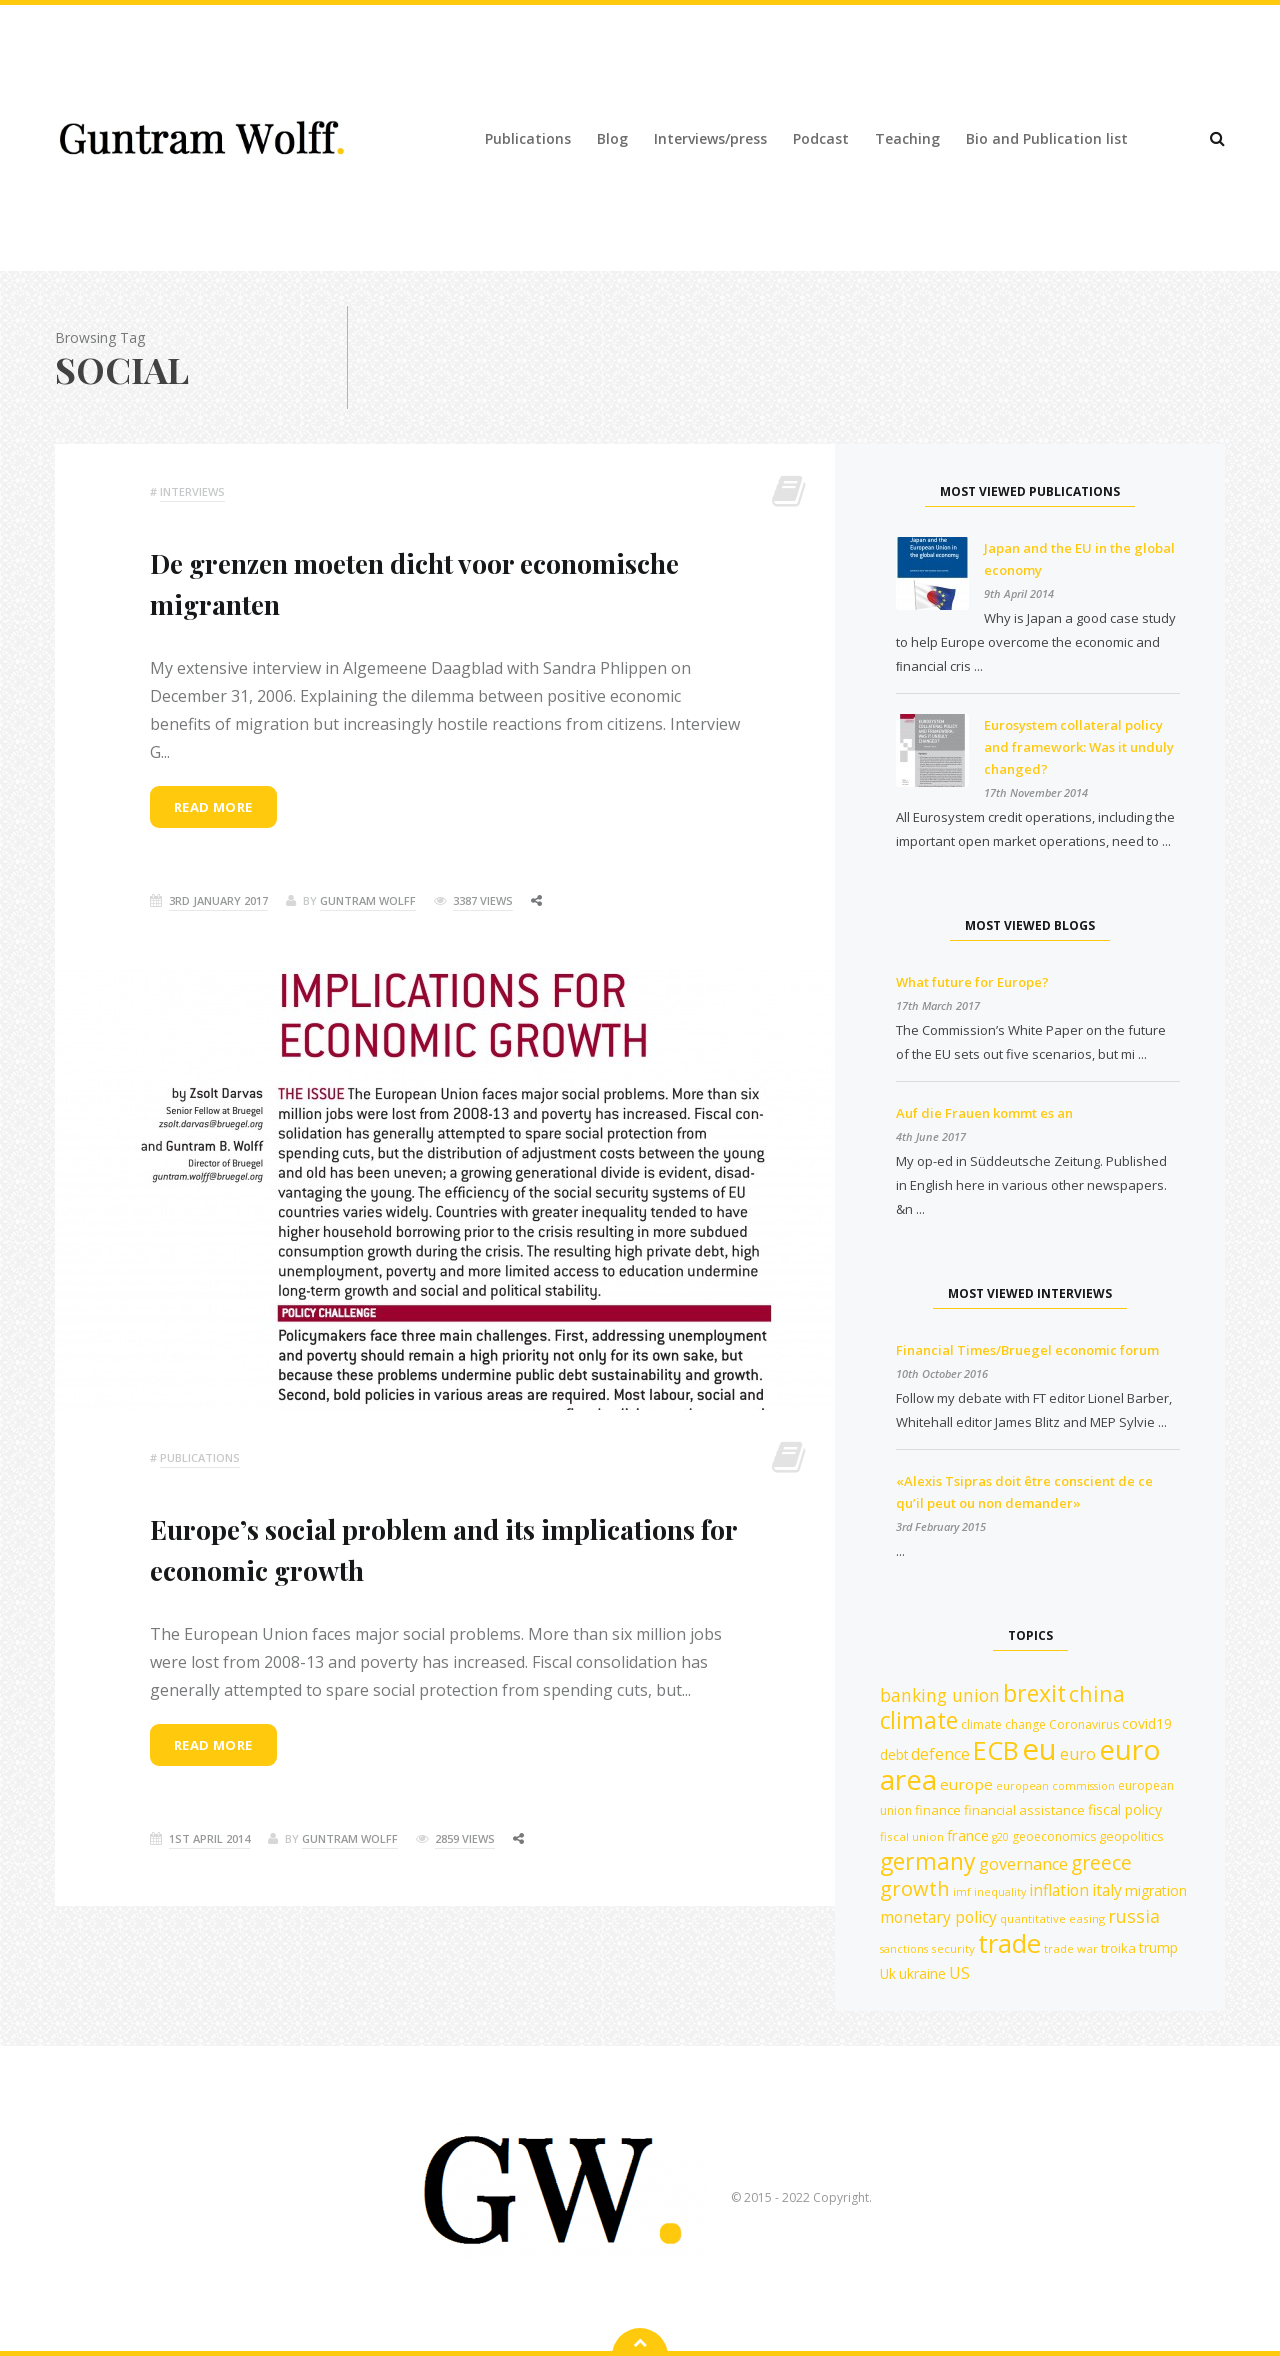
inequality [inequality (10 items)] (1000, 1892)
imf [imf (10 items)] (962, 1892)
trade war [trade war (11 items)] (1071, 1948)
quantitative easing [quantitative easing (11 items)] (1052, 1918)
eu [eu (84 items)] (1039, 1749)
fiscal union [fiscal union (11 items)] (912, 1836)
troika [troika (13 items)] (1118, 1948)
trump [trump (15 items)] (1158, 1947)
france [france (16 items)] (968, 1835)
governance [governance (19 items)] (1023, 1864)
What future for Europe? (972, 982)
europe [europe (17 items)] (966, 1784)
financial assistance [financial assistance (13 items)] (1024, 1810)
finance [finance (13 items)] (938, 1810)
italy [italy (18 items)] (1107, 1890)
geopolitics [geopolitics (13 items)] (1131, 1836)
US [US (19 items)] (959, 1973)
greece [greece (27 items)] (1101, 1862)
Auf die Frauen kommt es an (984, 1113)
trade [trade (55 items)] (1009, 1943)
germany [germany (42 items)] (928, 1861)
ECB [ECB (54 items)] (996, 1750)
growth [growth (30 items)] (915, 1888)
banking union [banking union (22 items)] (940, 1695)
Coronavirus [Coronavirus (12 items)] (1084, 1724)
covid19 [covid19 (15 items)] (1147, 1723)
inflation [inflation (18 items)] (1059, 1890)
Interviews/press (710, 138)
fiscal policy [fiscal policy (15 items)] (1125, 1809)
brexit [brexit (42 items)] (1034, 1693)
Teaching (907, 138)
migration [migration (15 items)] (1156, 1890)
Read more (213, 809)
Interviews (192, 491)
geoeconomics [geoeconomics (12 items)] (1054, 1836)
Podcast (821, 138)
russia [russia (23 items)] (1134, 1916)
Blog (612, 138)
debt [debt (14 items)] (894, 1754)
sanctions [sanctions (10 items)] (904, 1949)
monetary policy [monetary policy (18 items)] (938, 1917)
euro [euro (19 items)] (1078, 1754)
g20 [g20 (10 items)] (1000, 1837)
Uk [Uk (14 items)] (888, 1973)
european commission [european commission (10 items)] (1055, 1786)
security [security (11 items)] (953, 1948)
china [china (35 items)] (1097, 1693)
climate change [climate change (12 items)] (1003, 1724)
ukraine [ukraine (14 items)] (922, 1973)
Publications (528, 138)
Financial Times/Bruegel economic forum (1027, 1350)
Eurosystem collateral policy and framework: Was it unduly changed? (1079, 747)
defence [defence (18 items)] (940, 1754)
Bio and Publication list (1047, 138)
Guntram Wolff (368, 902)
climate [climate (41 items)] (919, 1720)
